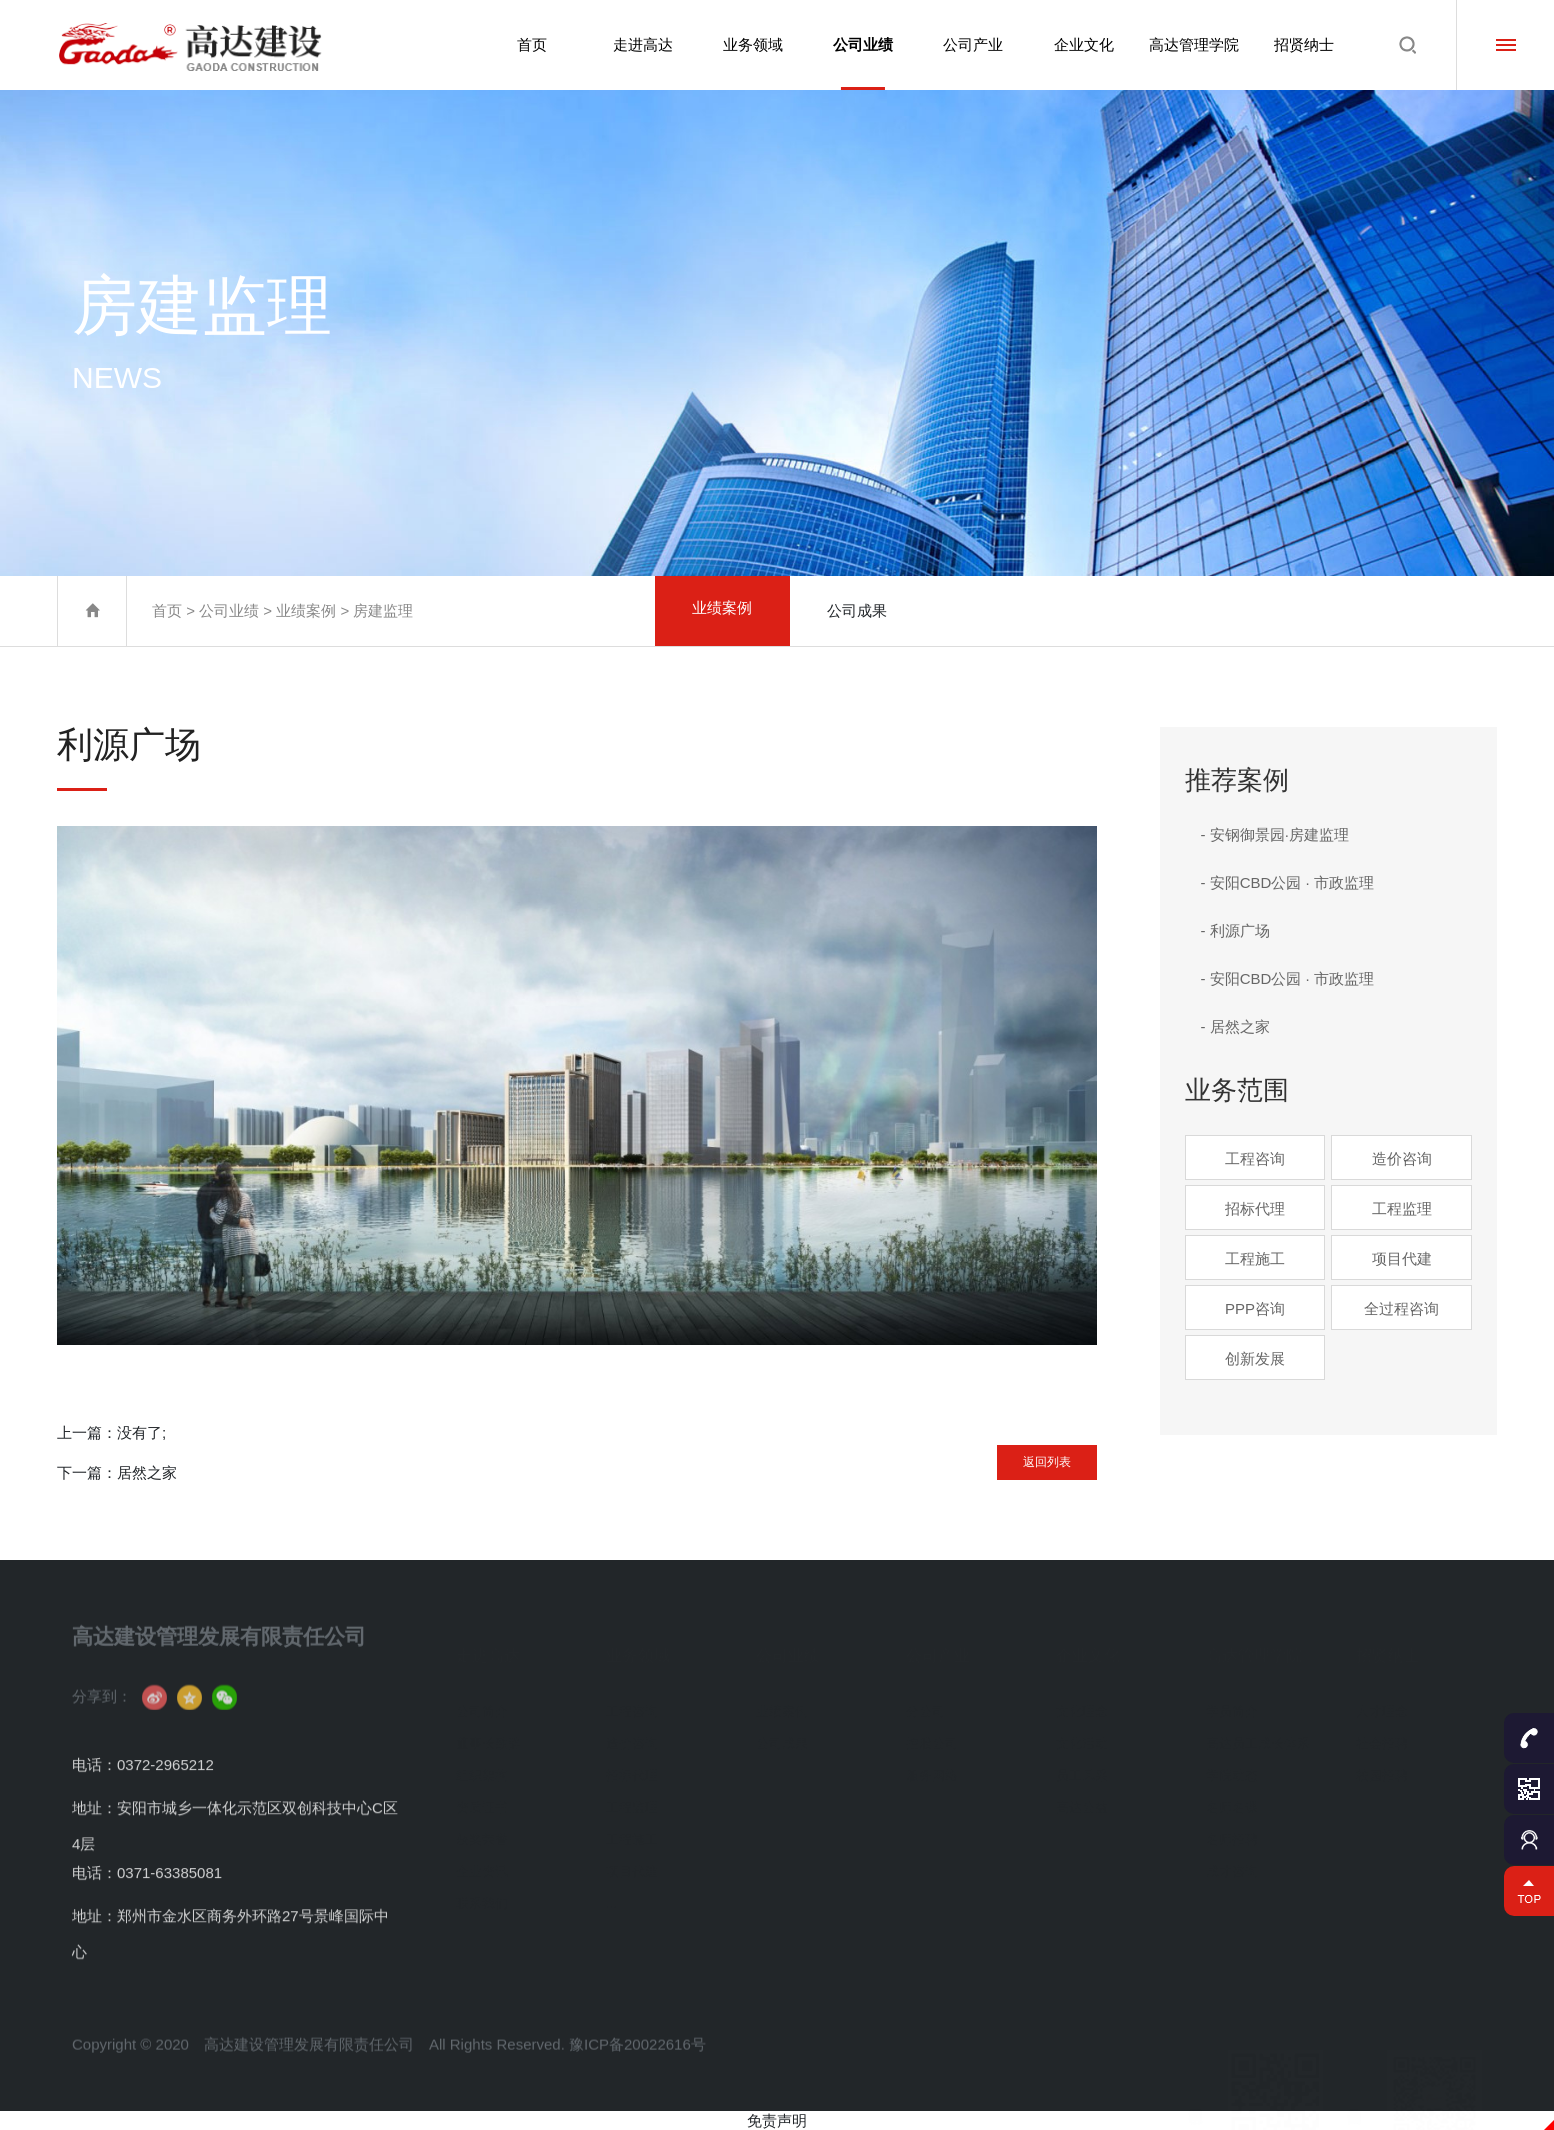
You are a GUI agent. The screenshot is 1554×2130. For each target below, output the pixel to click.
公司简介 (482, 1704)
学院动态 (1232, 1768)
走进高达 (634, 44)
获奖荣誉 (482, 1832)
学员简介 (1232, 1704)
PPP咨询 (1255, 1308)
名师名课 (1232, 1800)
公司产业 (969, 44)
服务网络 (932, 1768)
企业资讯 (482, 1864)
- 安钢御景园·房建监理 (1275, 834)
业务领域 (745, 44)
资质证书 (482, 1800)
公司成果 (857, 610)
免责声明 (777, 2120)
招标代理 (1255, 1208)
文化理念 (1082, 1704)
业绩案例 (306, 610)
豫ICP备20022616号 (637, 2092)
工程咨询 (1255, 1158)
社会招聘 (1382, 1736)
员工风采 (1082, 1768)
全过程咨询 (1401, 1308)
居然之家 (147, 1472)
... (611, 1896)
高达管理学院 (1192, 44)
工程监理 (1402, 1208)
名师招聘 (1232, 1832)
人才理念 (1382, 1704)
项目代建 (1402, 1258)
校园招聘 (1382, 1768)
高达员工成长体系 (1258, 1736)
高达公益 (1082, 1800)
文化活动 (1082, 1736)
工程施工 (1255, 1258)
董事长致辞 (488, 1736)
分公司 (925, 1704)
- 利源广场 (1235, 930)
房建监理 (383, 610)
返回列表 (1017, 1454)
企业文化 (1080, 44)
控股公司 (932, 1736)
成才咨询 (1232, 1864)
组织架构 (482, 1768)
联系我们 (482, 1896)
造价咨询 (1402, 1158)
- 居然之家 (1235, 1026)
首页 (522, 44)
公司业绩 (857, 63)
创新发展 (1255, 1358)
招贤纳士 (1304, 44)
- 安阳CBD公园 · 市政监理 (1287, 882)
